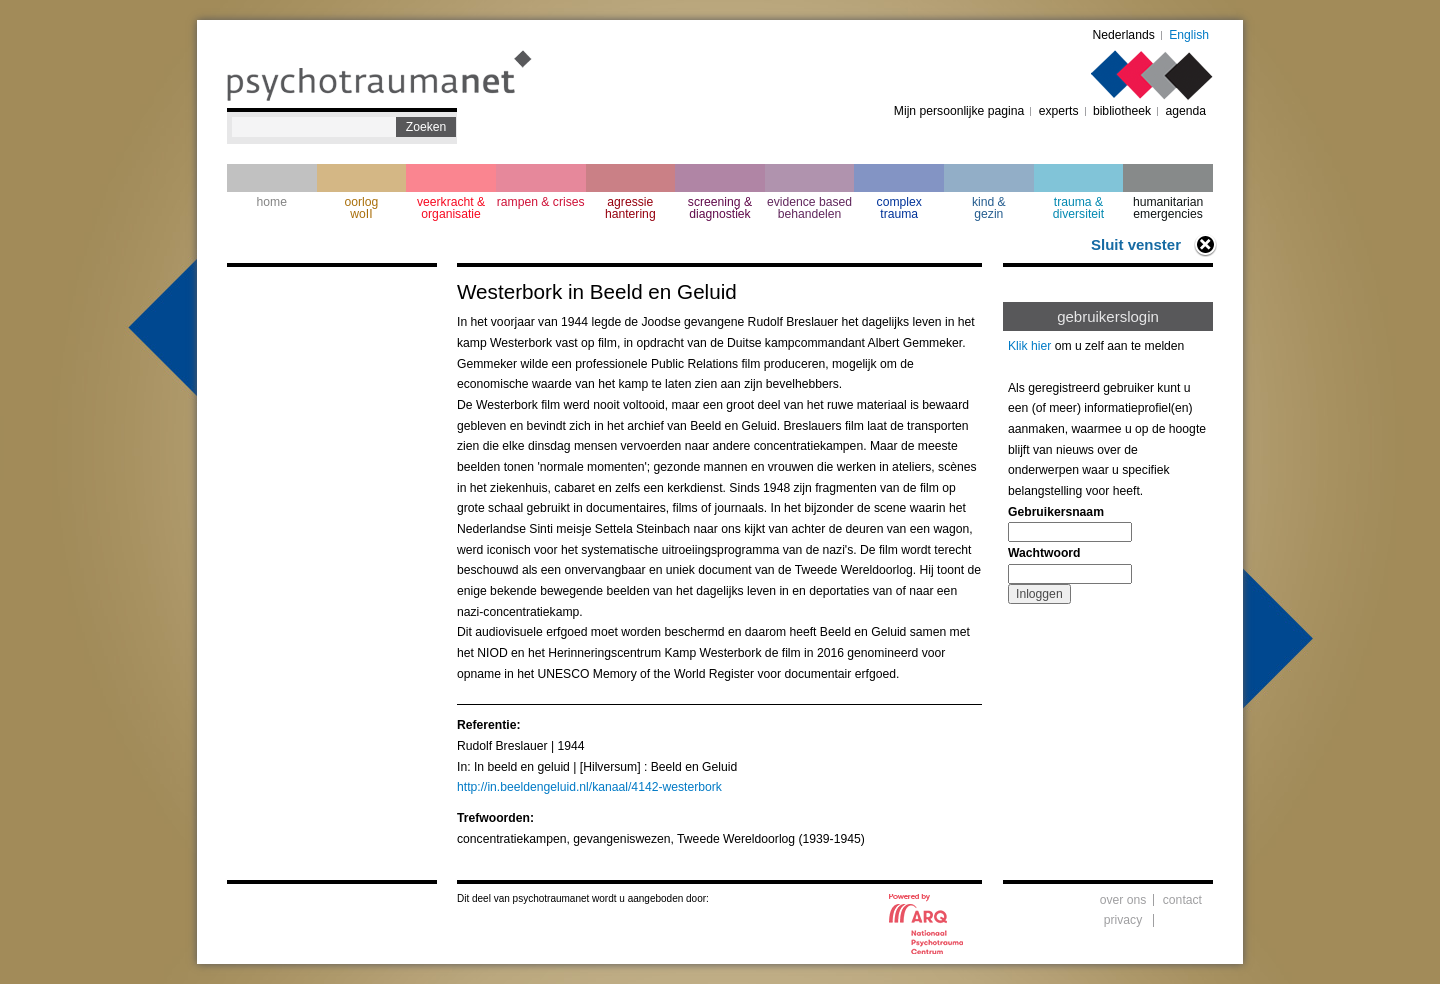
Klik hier (1029, 346)
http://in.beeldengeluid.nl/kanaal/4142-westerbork (589, 787)
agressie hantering (630, 208)
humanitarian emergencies (1168, 208)
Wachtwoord (1044, 553)
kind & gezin (989, 208)
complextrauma (899, 208)
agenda (1185, 111)
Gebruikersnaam (1056, 512)
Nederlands (1124, 35)
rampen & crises (541, 202)
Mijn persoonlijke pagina (959, 111)
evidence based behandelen (809, 208)
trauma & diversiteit (1078, 208)
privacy (1123, 920)
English (1189, 35)
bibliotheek (1122, 111)
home (272, 202)
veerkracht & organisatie (451, 208)
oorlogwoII (362, 208)
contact (1182, 900)
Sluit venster (1136, 244)
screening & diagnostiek (720, 208)
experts (1059, 111)
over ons (1123, 900)
